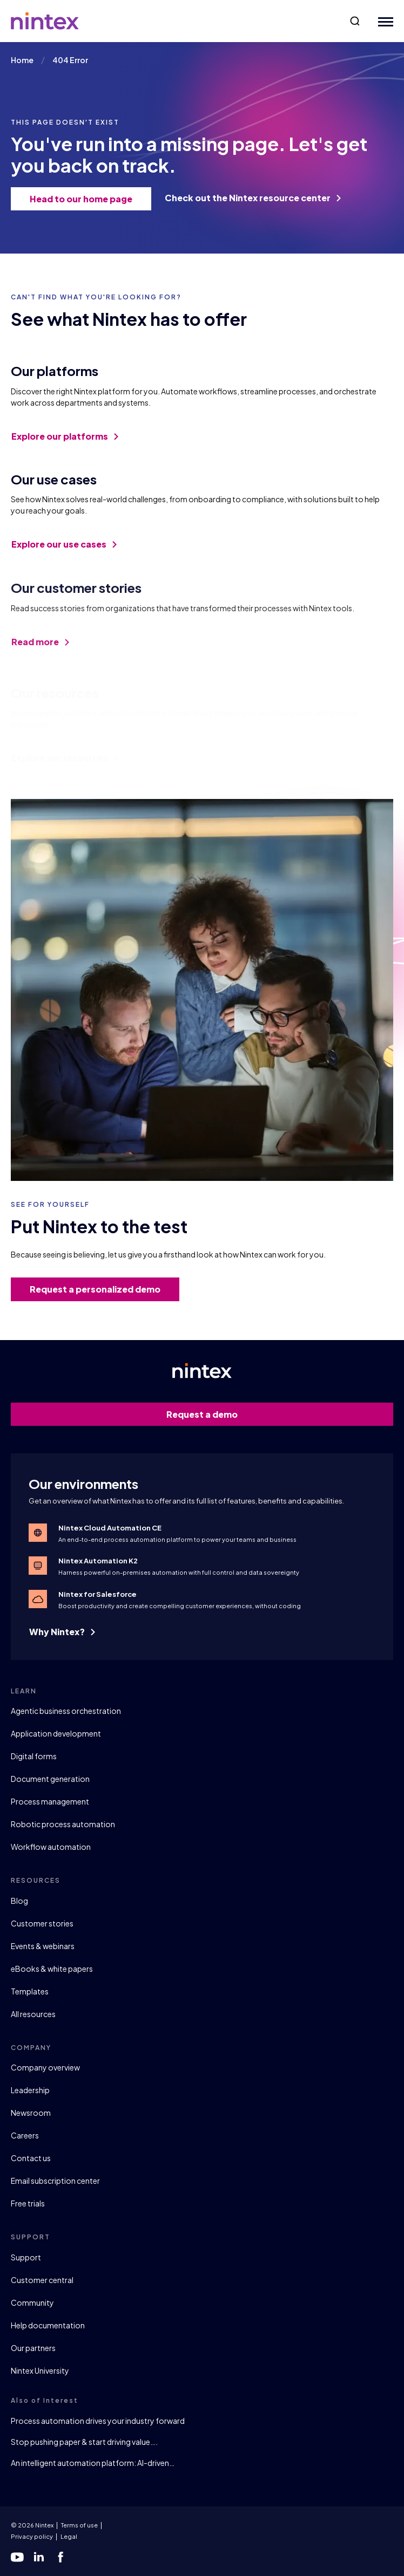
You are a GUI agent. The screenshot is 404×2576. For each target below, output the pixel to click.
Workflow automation (51, 1846)
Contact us (31, 2158)
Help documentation (48, 2325)
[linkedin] (38, 2557)
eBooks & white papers (52, 1968)
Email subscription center (55, 2180)
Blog (19, 1900)
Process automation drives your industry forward (98, 2420)
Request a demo (274, 1414)
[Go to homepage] (45, 21)
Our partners (33, 2348)
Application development (56, 1733)
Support (26, 2257)
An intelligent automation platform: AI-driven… (92, 2463)
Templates (30, 1991)
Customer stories (42, 1923)
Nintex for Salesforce (97, 1594)
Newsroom (31, 2112)
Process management (50, 1801)
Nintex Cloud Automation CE (109, 1527)
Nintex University (40, 2370)
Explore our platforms (64, 443)
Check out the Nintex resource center (253, 197)
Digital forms (34, 1756)
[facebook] (60, 2557)
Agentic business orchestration (66, 1711)
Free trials (28, 2203)
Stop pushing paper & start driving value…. (84, 2442)
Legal (68, 2536)
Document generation (50, 1779)
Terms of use (79, 2525)
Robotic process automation (63, 1824)
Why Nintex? (62, 1631)
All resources (33, 2014)
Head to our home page (85, 198)
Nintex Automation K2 (98, 1560)
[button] (354, 21)
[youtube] (17, 2557)
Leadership (30, 2090)
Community (32, 2302)
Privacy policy (32, 2536)
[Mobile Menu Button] (383, 21)
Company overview (45, 2067)
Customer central (42, 2280)
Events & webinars (43, 1946)
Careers (25, 2135)
